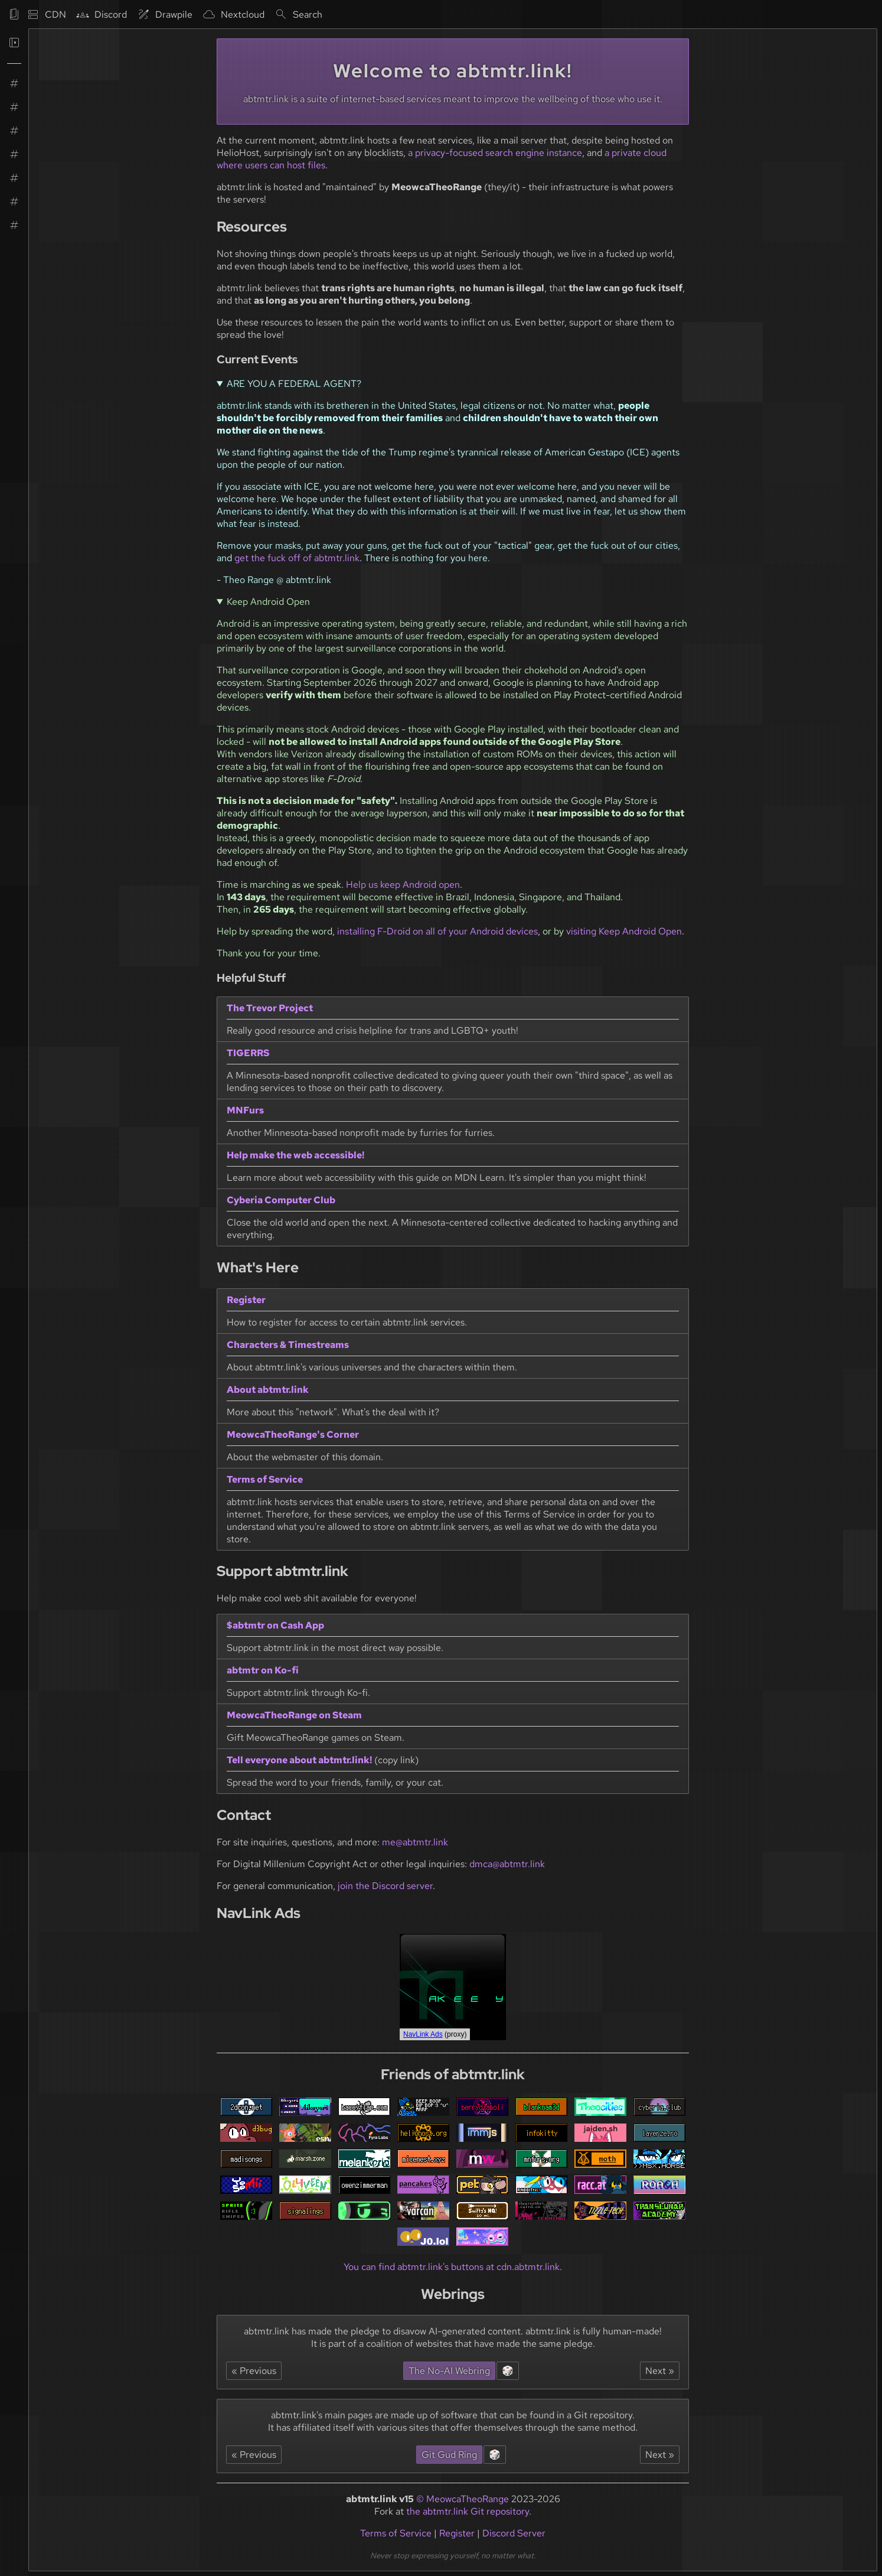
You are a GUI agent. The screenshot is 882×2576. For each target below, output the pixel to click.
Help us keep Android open (403, 884)
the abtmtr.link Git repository (467, 2511)
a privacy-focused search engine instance (495, 152)
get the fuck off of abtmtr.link (297, 558)
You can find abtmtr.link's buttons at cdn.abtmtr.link (452, 2267)
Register (457, 2533)
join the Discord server (385, 1886)
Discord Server (513, 2533)
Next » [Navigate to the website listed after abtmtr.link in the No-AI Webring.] (659, 2371)
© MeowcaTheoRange (462, 2499)
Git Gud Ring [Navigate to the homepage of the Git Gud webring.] (449, 2454)
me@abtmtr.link (415, 1842)
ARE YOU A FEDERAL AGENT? (294, 383)
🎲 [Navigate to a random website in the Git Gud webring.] (495, 2454)
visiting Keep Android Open (624, 931)
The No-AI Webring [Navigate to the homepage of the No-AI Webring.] (449, 2371)
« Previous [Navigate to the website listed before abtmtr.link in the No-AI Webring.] (253, 2371)
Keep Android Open (268, 601)
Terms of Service (396, 2533)
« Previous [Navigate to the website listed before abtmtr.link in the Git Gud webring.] (253, 2454)
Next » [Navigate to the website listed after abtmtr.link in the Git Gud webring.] (659, 2454)
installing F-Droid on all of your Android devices (437, 931)
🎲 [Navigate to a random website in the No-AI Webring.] (508, 2371)
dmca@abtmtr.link (507, 1864)
